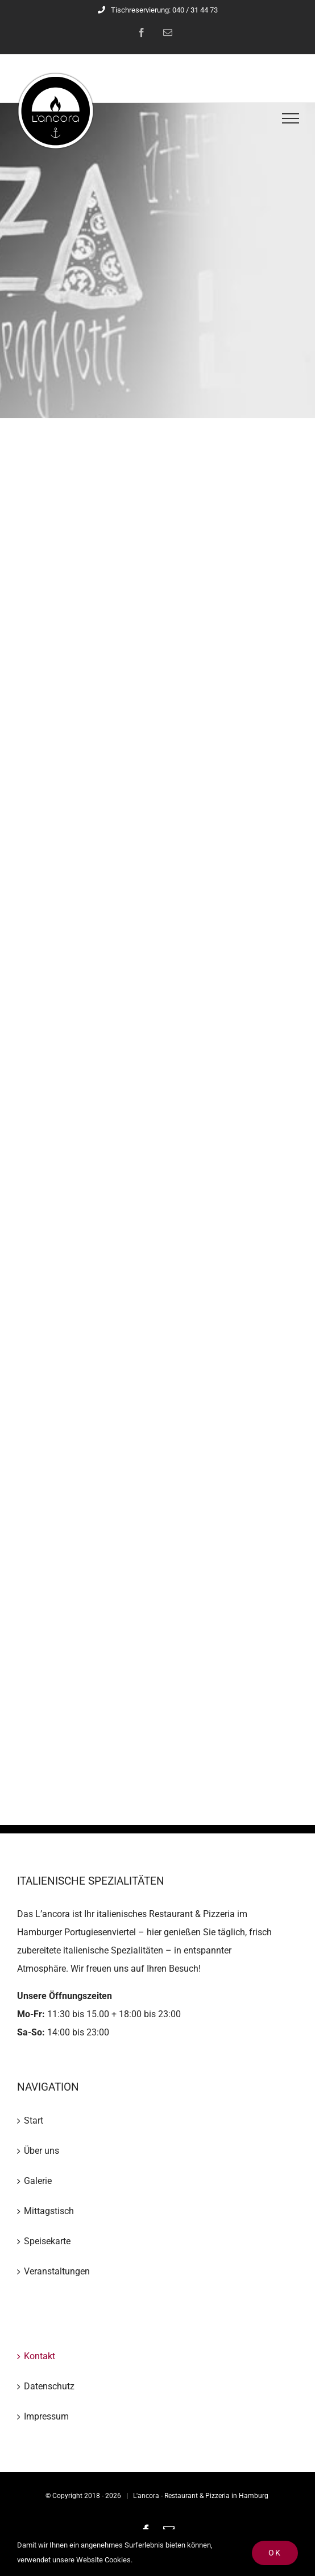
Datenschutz (49, 2386)
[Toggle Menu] (290, 118)
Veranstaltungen (57, 2271)
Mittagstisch (49, 2211)
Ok (274, 2552)
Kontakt (39, 2356)
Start (33, 2120)
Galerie (38, 2180)
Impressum (46, 2416)
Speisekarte (47, 2241)
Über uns (41, 2150)
